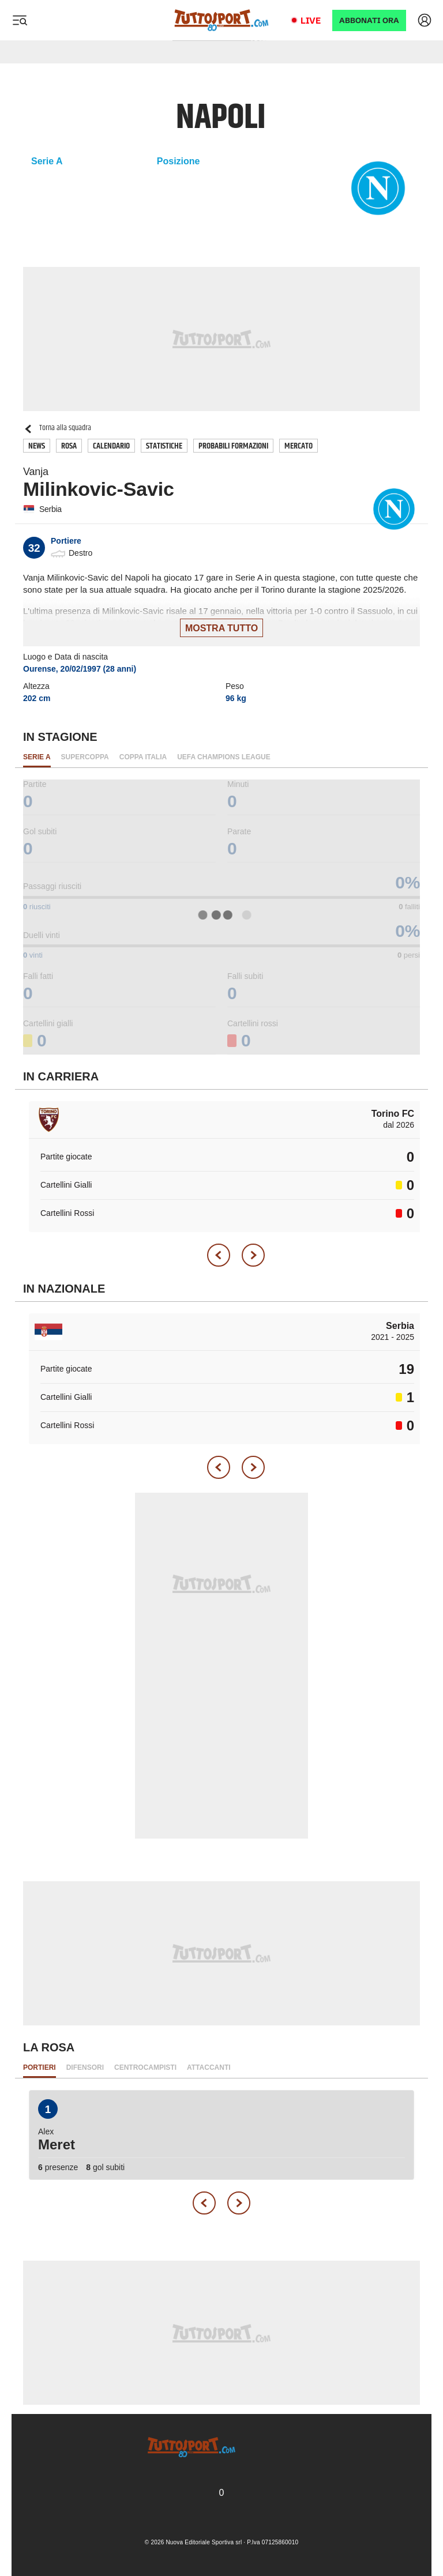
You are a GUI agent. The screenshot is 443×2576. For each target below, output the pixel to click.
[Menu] (20, 20)
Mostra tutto (221, 628)
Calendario (111, 446)
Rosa (69, 446)
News (36, 446)
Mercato (298, 446)
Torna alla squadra (57, 428)
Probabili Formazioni (233, 446)
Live (311, 20)
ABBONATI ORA (369, 20)
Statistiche (164, 446)
